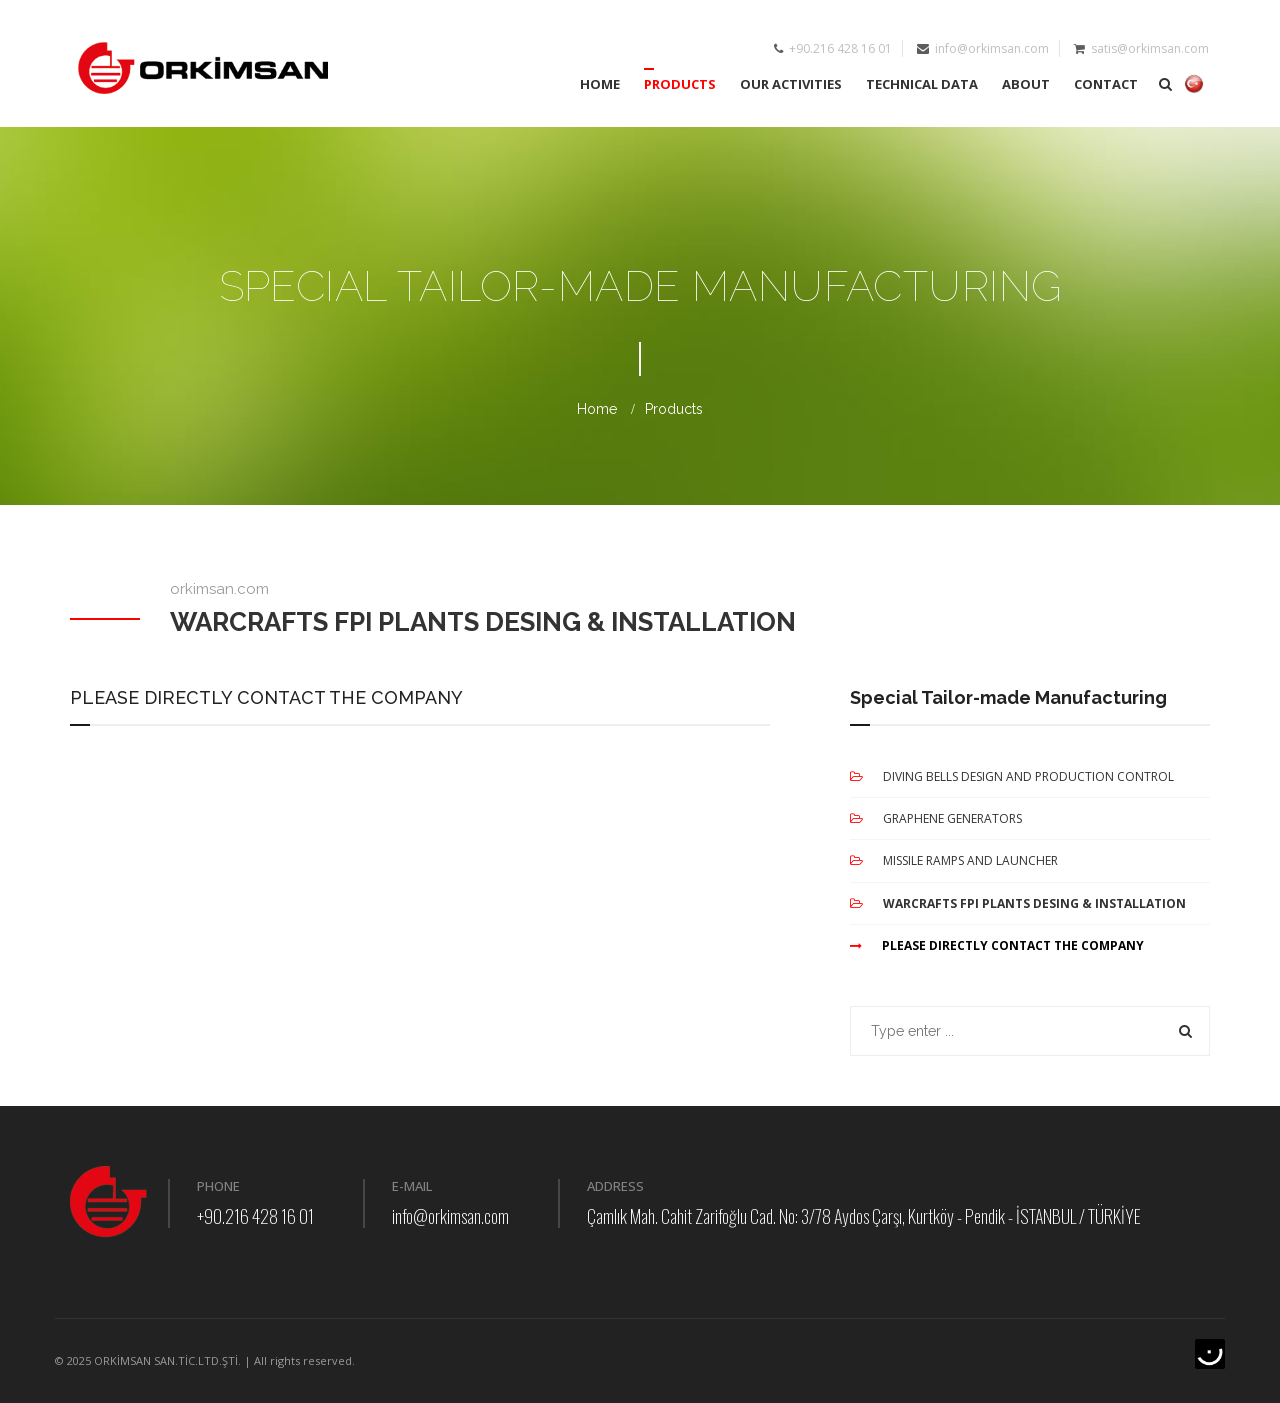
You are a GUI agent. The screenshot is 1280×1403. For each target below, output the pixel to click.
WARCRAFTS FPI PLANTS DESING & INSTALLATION (1018, 903)
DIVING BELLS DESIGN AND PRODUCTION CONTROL (1012, 776)
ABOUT (1026, 84)
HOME (600, 84)
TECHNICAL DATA (922, 84)
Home (597, 409)
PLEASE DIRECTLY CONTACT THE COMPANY (997, 945)
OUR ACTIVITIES (791, 84)
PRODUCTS (680, 84)
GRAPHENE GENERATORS (936, 818)
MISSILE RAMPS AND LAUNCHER (954, 860)
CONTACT (1106, 84)
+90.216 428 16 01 (255, 1216)
